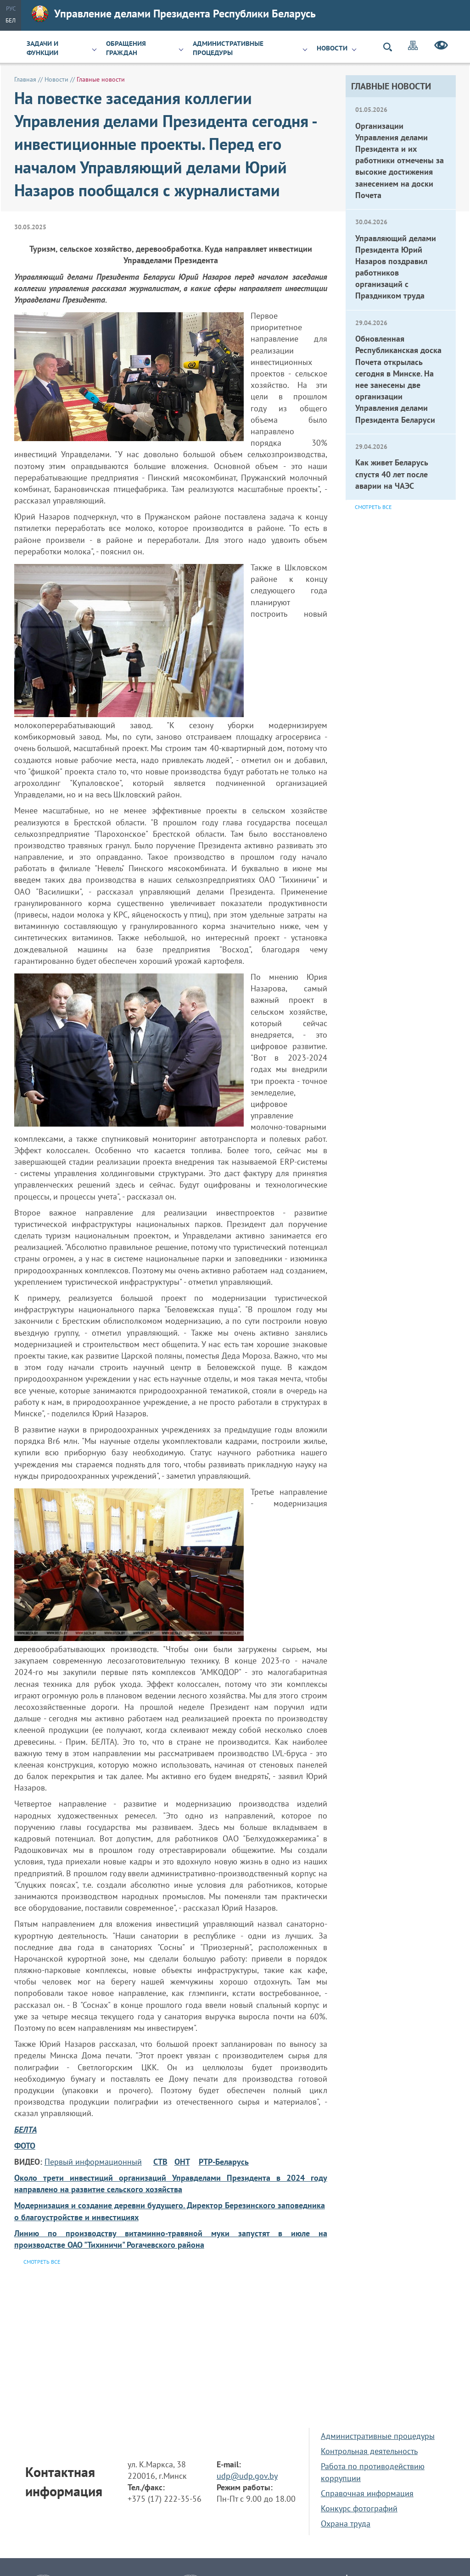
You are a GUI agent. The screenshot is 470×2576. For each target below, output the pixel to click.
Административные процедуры (228, 48)
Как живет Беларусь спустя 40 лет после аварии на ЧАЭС (391, 474)
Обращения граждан (126, 48)
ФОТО (24, 2145)
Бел (11, 20)
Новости (332, 48)
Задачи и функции (42, 48)
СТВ (160, 2161)
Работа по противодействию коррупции (373, 2472)
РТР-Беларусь (224, 2161)
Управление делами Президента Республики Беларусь (174, 14)
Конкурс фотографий (359, 2508)
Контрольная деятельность (369, 2451)
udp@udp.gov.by (247, 2476)
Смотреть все (373, 506)
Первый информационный (93, 2161)
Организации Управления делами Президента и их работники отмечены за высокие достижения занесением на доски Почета (399, 160)
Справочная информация (367, 2493)
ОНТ (182, 2161)
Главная (25, 79)
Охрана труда (345, 2523)
